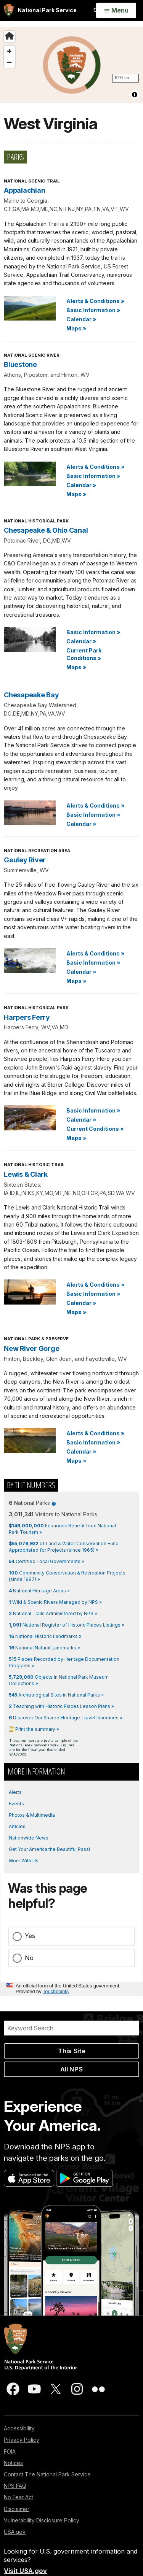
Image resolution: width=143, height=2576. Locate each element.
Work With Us (24, 1860)
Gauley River (25, 860)
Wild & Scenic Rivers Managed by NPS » (55, 1602)
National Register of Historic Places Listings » (66, 1625)
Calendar (81, 319)
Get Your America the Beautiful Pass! (49, 1849)
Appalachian (24, 190)
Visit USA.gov (25, 2570)
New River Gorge (31, 1348)
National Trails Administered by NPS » (53, 1613)
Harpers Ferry (27, 1017)
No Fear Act (18, 2497)
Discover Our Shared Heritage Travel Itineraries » (65, 1718)
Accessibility (19, 2428)
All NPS (71, 2069)
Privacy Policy (21, 2439)
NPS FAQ (15, 2485)
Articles (17, 1826)
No (29, 1958)
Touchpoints (56, 1991)
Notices (13, 2463)
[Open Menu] (116, 11)
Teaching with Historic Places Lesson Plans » (61, 1706)
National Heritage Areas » (39, 1591)
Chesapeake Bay (31, 695)
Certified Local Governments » (46, 1561)
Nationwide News (28, 1838)
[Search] (71, 2028)
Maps (76, 328)
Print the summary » (36, 1729)
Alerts (15, 1792)
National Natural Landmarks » (44, 1648)
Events (16, 1803)
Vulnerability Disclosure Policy (41, 2520)
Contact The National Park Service (47, 2474)
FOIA (10, 2451)
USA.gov (15, 2531)
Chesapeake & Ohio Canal (46, 530)
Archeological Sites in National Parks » (56, 1695)
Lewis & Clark (26, 1174)
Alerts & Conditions (95, 301)
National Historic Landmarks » (45, 1636)
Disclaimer (16, 2509)
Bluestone (20, 364)
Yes (30, 1936)
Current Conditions (95, 1128)
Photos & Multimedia (32, 1815)
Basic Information (93, 310)
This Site (71, 2051)
